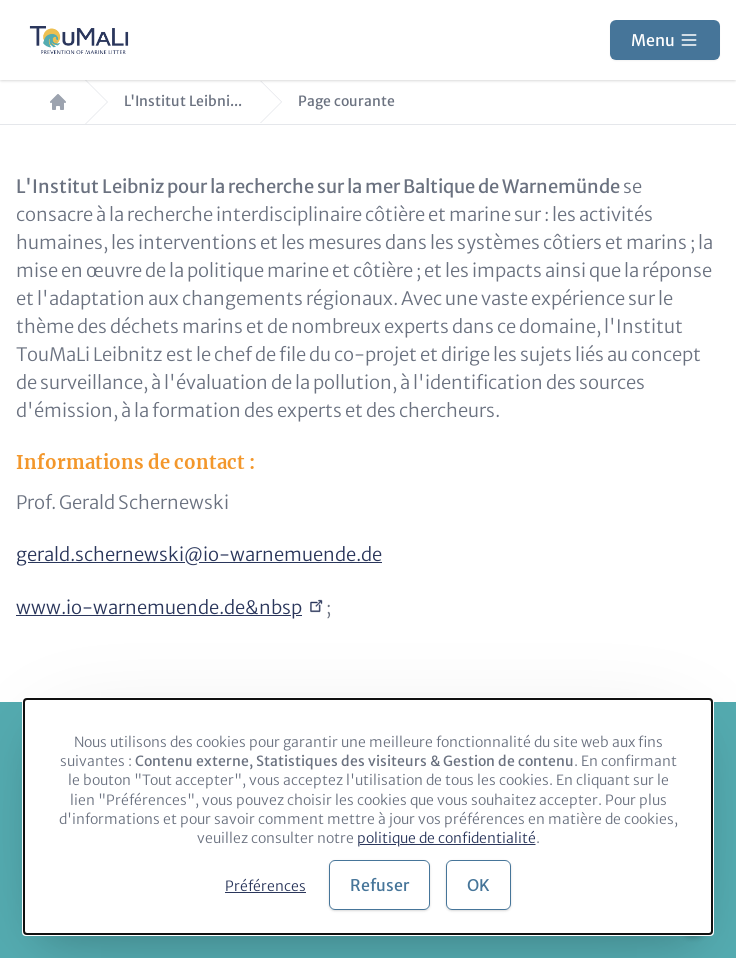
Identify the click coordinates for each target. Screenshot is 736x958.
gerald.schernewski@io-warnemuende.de (199, 554)
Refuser (379, 885)
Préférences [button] (265, 886)
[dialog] (368, 816)
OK (478, 885)
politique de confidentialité (446, 838)
